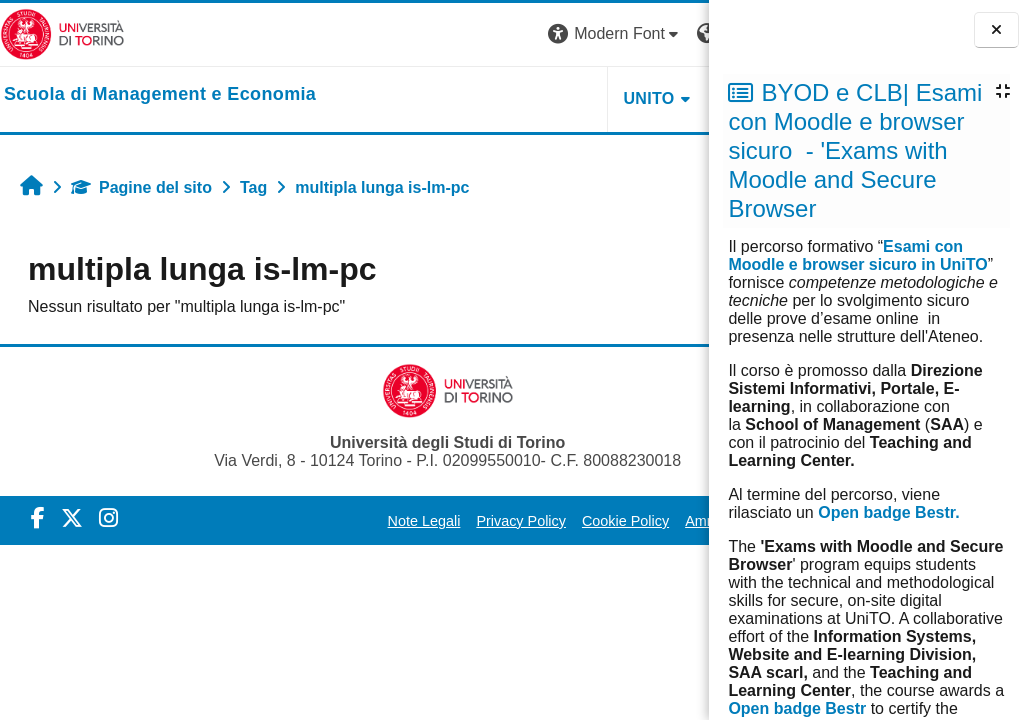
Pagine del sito (141, 187)
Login (673, 33)
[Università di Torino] (62, 33)
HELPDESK (583, 98)
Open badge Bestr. (888, 512)
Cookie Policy (527, 521)
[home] (160, 95)
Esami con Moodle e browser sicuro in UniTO (857, 255)
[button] (429, 34)
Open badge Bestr (797, 708)
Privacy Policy (424, 521)
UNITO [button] (462, 98)
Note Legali (326, 521)
